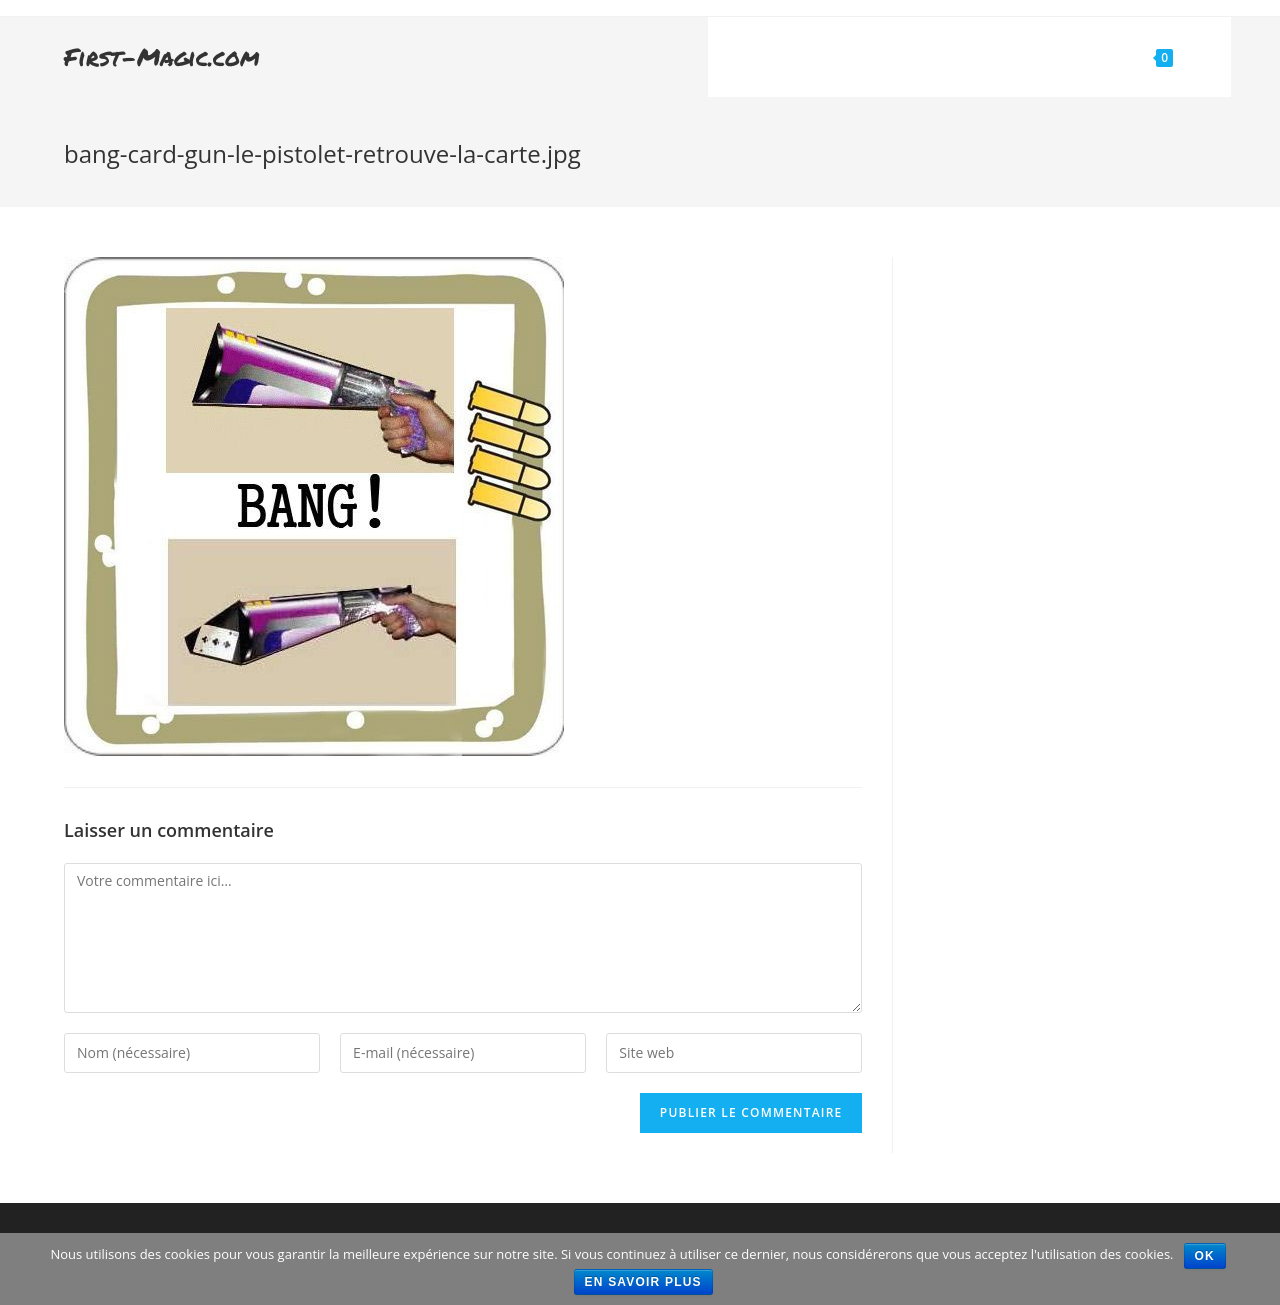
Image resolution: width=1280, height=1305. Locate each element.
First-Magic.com (162, 56)
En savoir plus (643, 1282)
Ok (1205, 1256)
